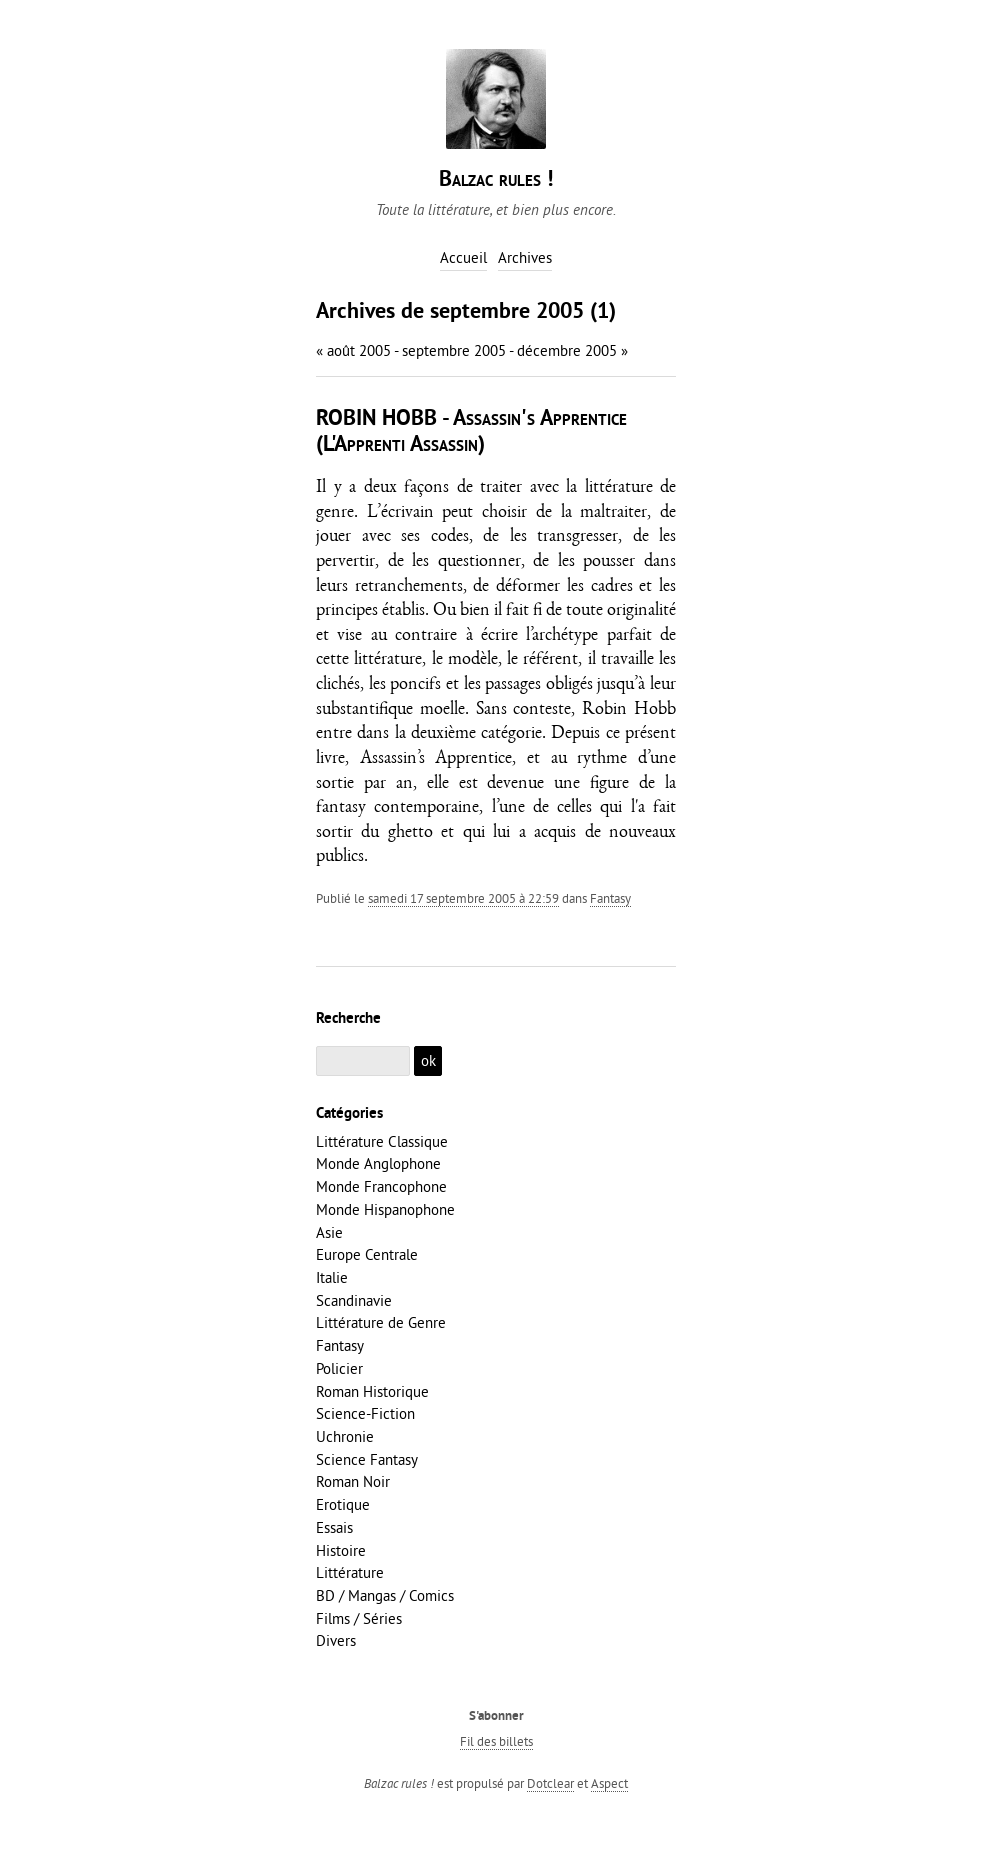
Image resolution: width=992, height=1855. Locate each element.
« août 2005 (353, 350)
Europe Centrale (367, 1254)
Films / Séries (359, 1618)
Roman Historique (372, 1391)
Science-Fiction (365, 1413)
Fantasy (610, 898)
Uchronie (345, 1436)
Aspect (609, 1783)
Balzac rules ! (496, 180)
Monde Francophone (381, 1186)
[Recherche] (363, 1061)
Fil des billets (496, 1741)
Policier (339, 1368)
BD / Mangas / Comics (385, 1595)
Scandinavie (354, 1300)
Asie (329, 1232)
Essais (334, 1527)
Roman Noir (353, 1481)
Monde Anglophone (378, 1163)
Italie (332, 1277)
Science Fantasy (367, 1459)
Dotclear (550, 1783)
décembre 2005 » (572, 350)
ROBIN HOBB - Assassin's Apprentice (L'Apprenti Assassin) (471, 432)
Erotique (343, 1504)
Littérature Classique (382, 1141)
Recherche (348, 1019)
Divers (336, 1640)
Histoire (341, 1550)
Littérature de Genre (381, 1322)
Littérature (350, 1572)
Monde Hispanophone (385, 1209)
